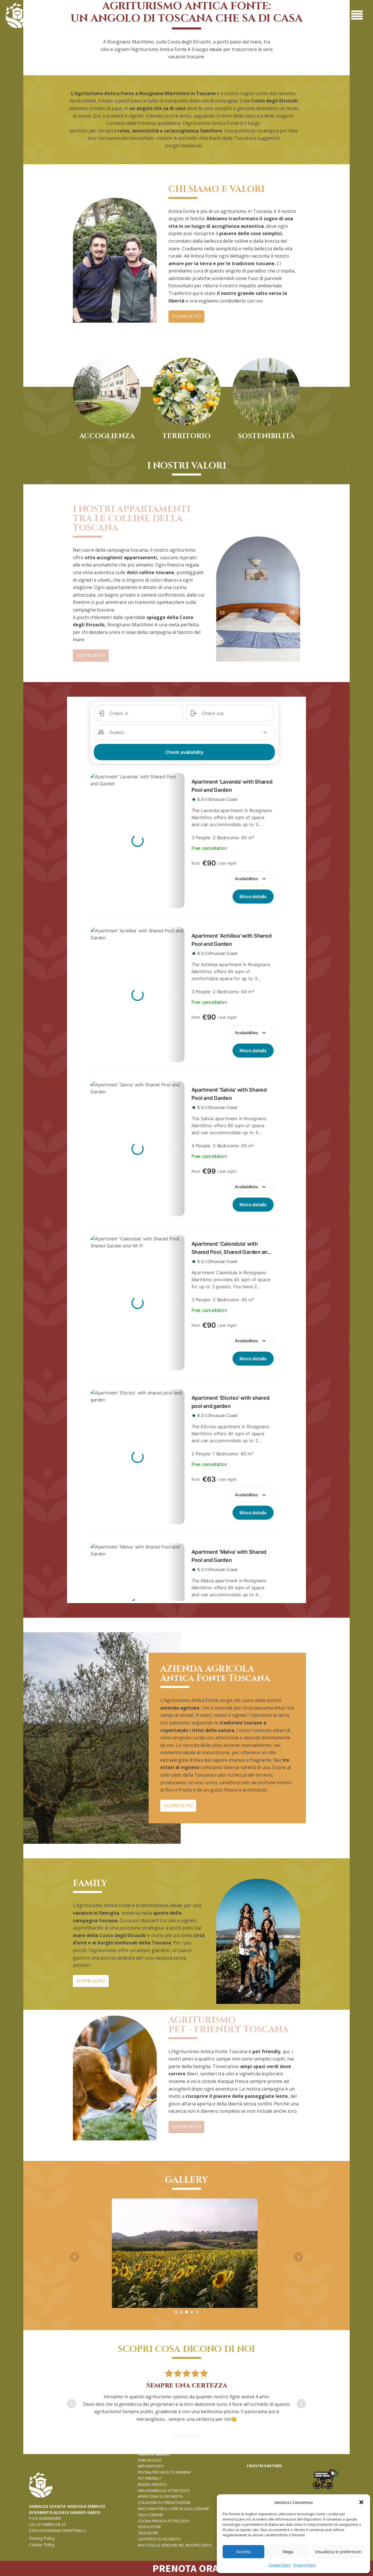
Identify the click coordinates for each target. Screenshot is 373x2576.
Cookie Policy (279, 2565)
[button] (361, 2502)
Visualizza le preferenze (338, 2551)
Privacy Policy (304, 2565)
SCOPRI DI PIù (186, 316)
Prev (74, 2257)
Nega (288, 2551)
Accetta (243, 2551)
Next (298, 2257)
